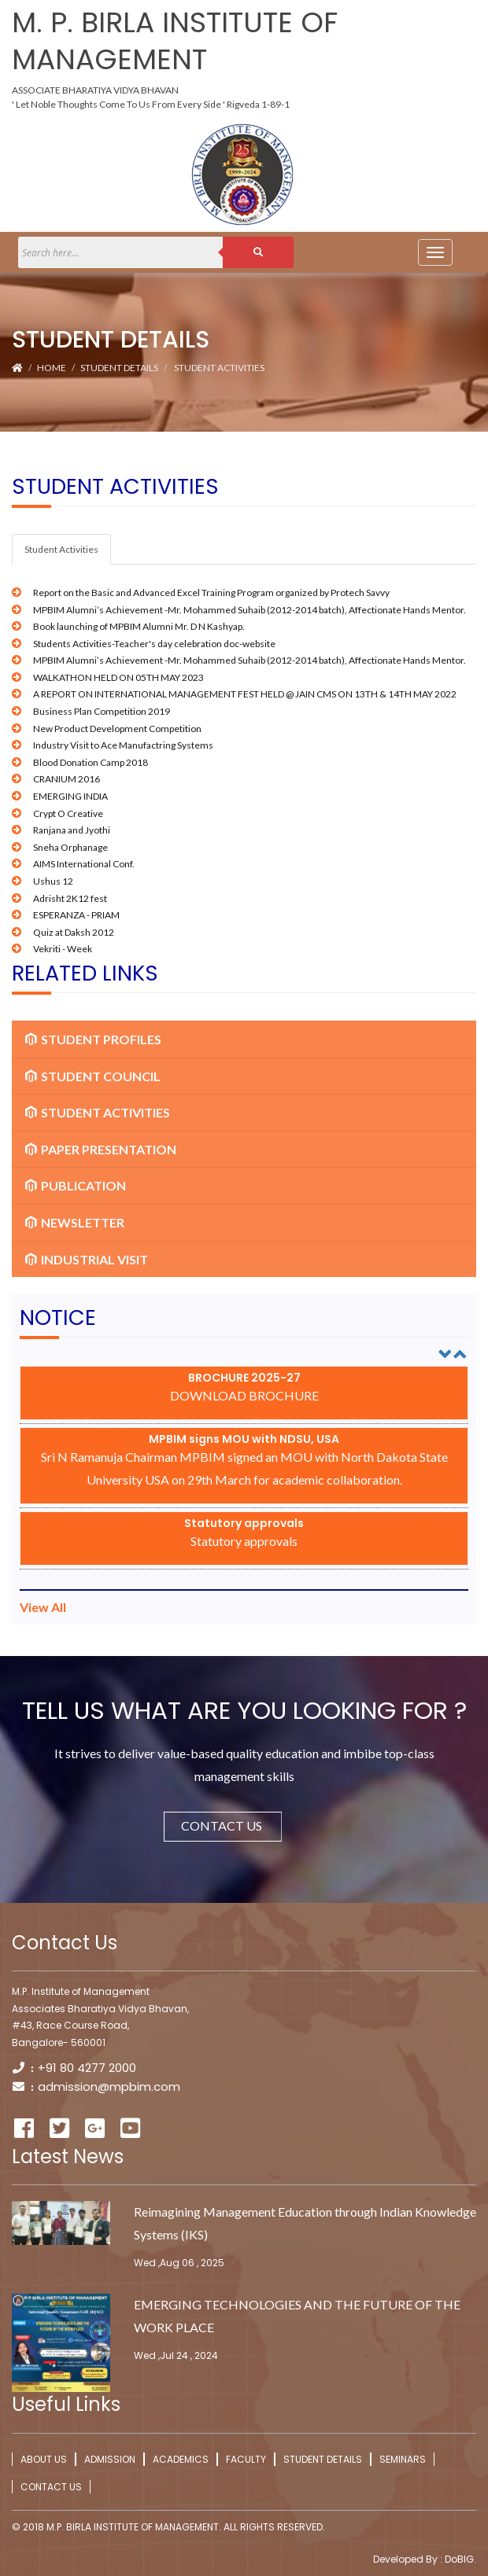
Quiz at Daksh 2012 (73, 932)
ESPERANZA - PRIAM (76, 915)
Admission (109, 2459)
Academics (181, 2459)
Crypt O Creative (68, 813)
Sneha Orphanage (70, 847)
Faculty (246, 2459)
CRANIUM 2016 (66, 779)
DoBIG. (459, 2559)
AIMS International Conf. (84, 864)
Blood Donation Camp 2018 (90, 762)
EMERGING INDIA (70, 796)
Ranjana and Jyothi (71, 830)
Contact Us (231, 1825)
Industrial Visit (86, 1259)
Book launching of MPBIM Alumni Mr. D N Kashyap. (139, 626)
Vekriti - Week (62, 949)
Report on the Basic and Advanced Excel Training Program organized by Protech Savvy (211, 592)
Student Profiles (93, 1039)
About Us (43, 2459)
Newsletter (74, 1222)
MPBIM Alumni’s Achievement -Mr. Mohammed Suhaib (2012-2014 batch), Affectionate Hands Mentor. (249, 610)
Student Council (93, 1076)
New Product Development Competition (117, 728)
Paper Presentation (100, 1149)
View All (43, 1606)
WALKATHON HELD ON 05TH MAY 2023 (118, 677)
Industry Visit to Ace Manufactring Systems (123, 745)
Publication (75, 1185)
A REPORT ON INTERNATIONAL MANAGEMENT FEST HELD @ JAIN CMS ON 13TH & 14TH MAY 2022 (245, 694)
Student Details (119, 368)
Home (51, 368)
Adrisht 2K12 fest (70, 898)
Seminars (402, 2459)
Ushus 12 (53, 881)
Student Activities (219, 368)
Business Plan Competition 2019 (101, 711)
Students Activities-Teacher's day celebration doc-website (154, 644)
